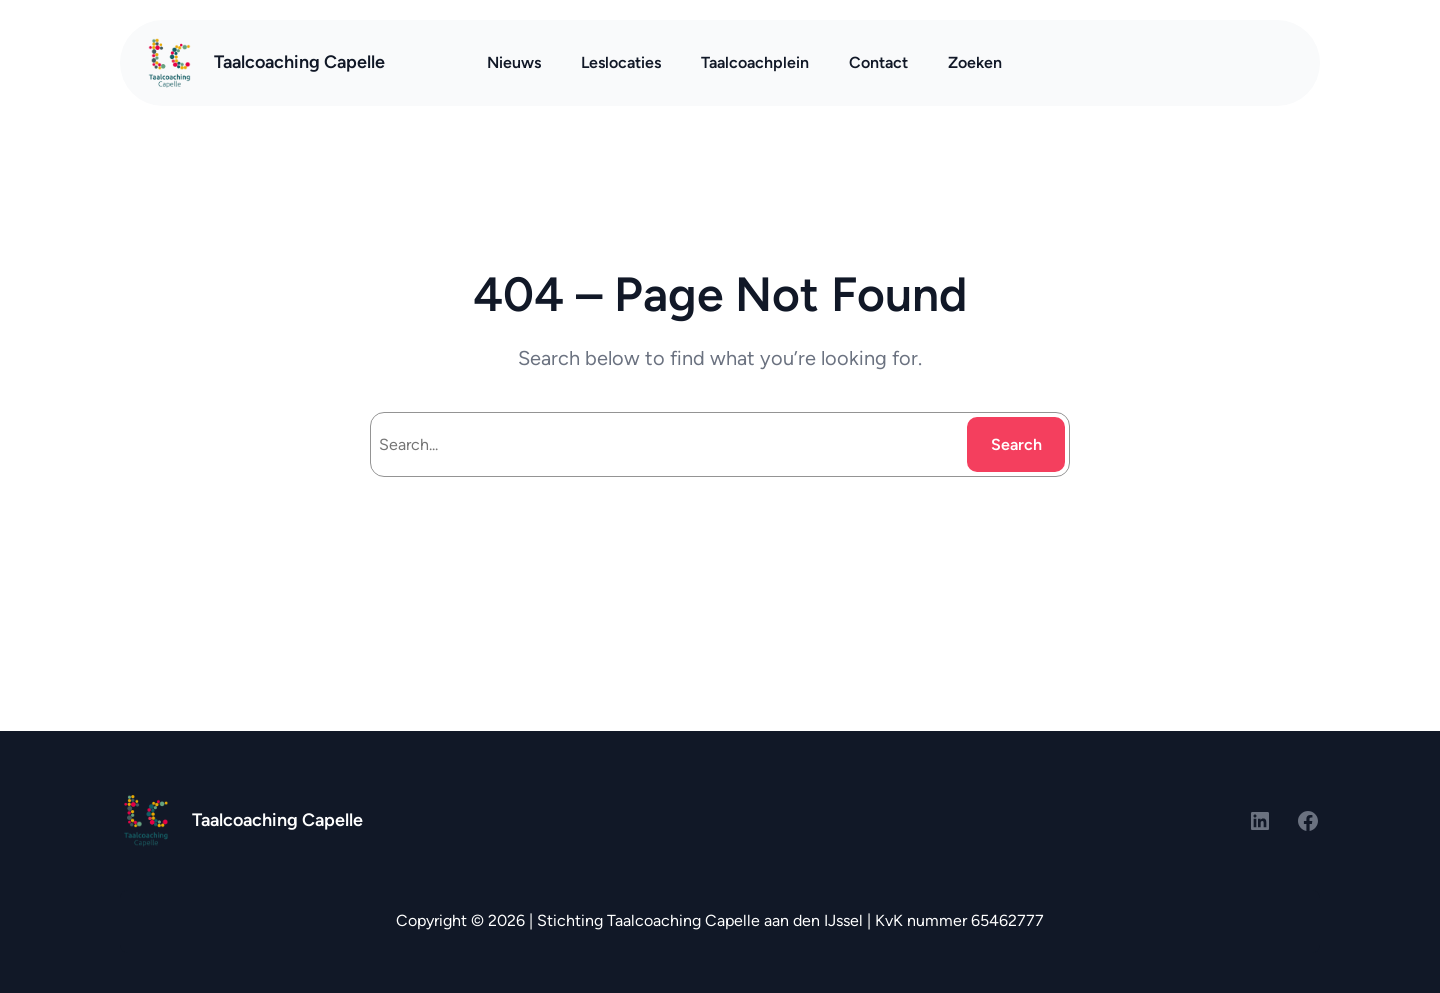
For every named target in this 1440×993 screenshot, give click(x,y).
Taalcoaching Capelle (299, 62)
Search (1016, 444)
